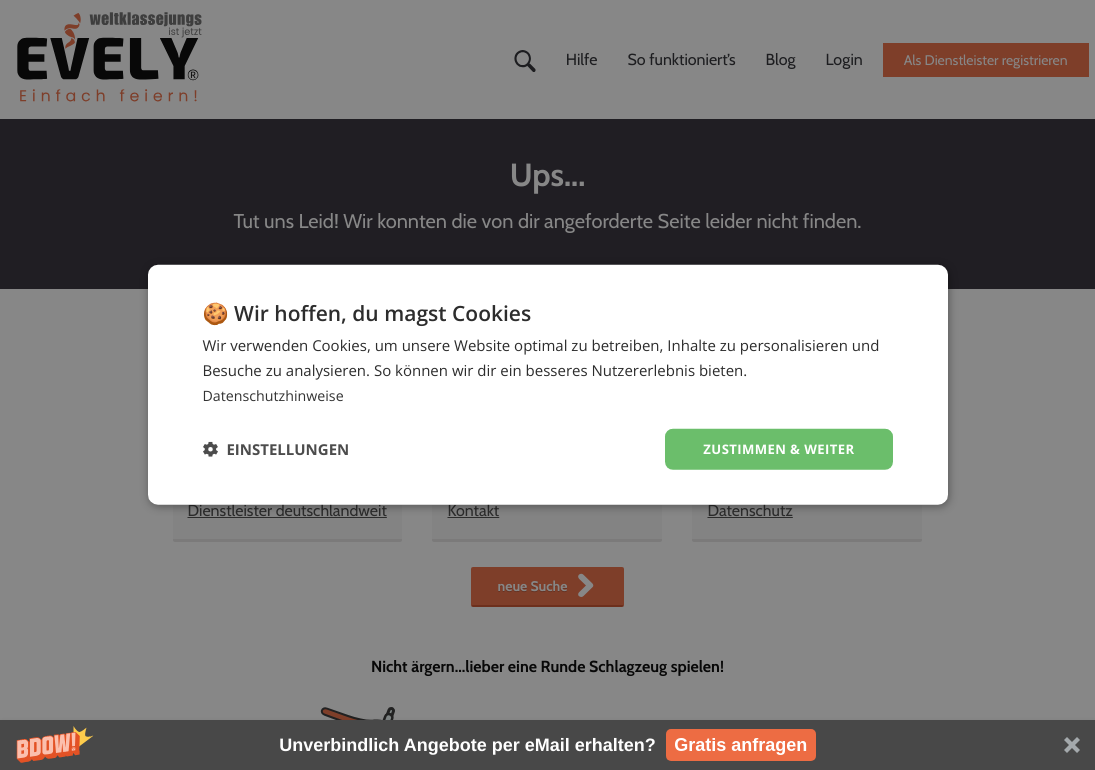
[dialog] (548, 384)
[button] (547, 745)
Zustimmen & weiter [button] (774, 448)
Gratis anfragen (740, 745)
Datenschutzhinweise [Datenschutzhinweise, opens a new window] (277, 394)
